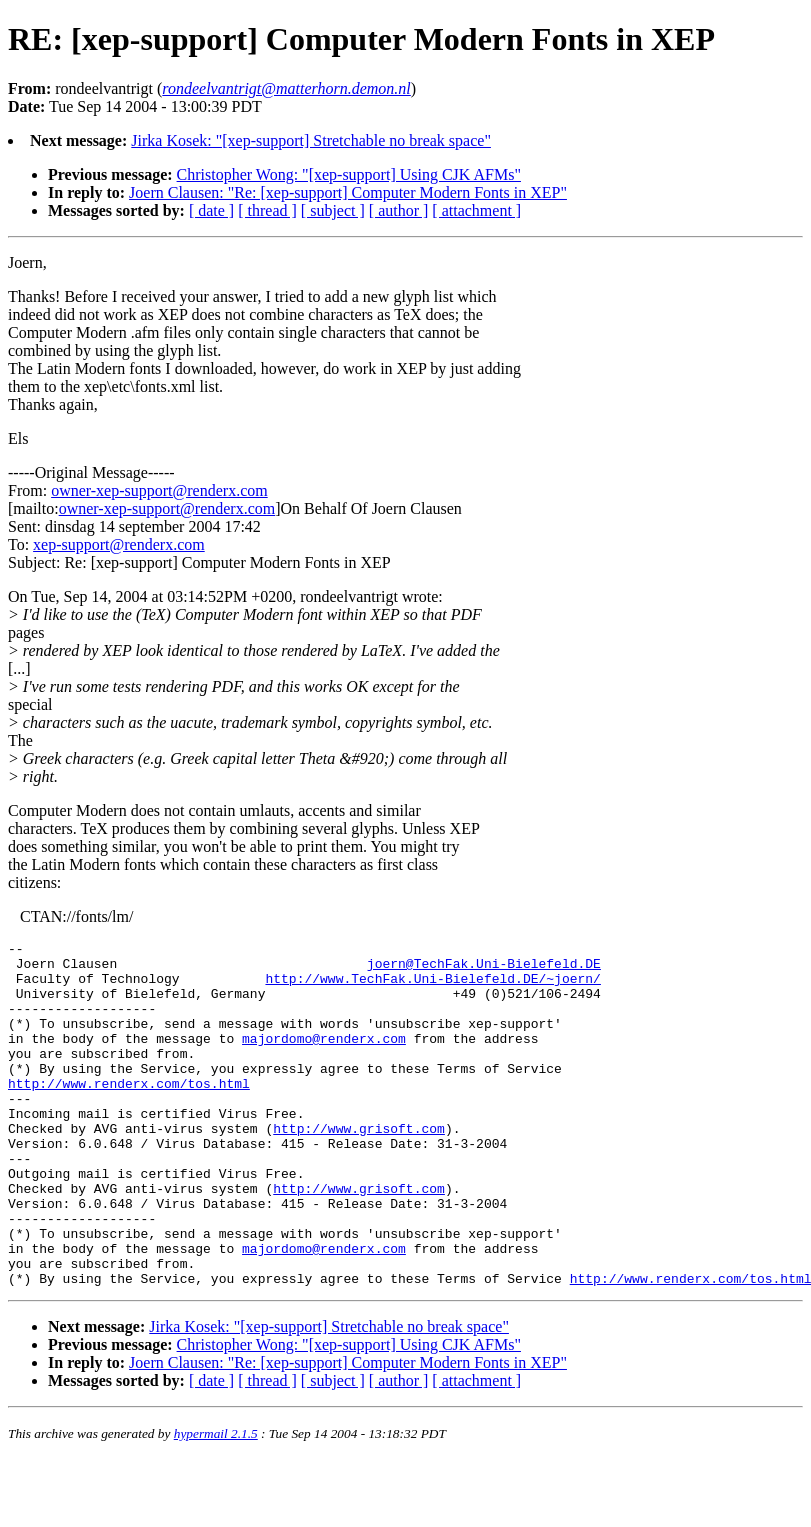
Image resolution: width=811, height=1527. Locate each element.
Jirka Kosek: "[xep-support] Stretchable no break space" (311, 140)
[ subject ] (333, 210)
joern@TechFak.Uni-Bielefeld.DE (484, 969)
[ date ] (211, 210)
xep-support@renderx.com (119, 544)
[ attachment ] (476, 210)
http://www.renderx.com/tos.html (129, 1113)
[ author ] (399, 210)
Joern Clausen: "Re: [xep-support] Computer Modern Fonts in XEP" (348, 192)
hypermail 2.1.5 (216, 1502)
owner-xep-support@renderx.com (159, 490)
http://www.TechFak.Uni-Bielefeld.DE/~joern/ (432, 987)
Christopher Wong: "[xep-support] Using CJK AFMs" (349, 174)
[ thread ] (267, 210)
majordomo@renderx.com (324, 1059)
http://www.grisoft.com (359, 1167)
